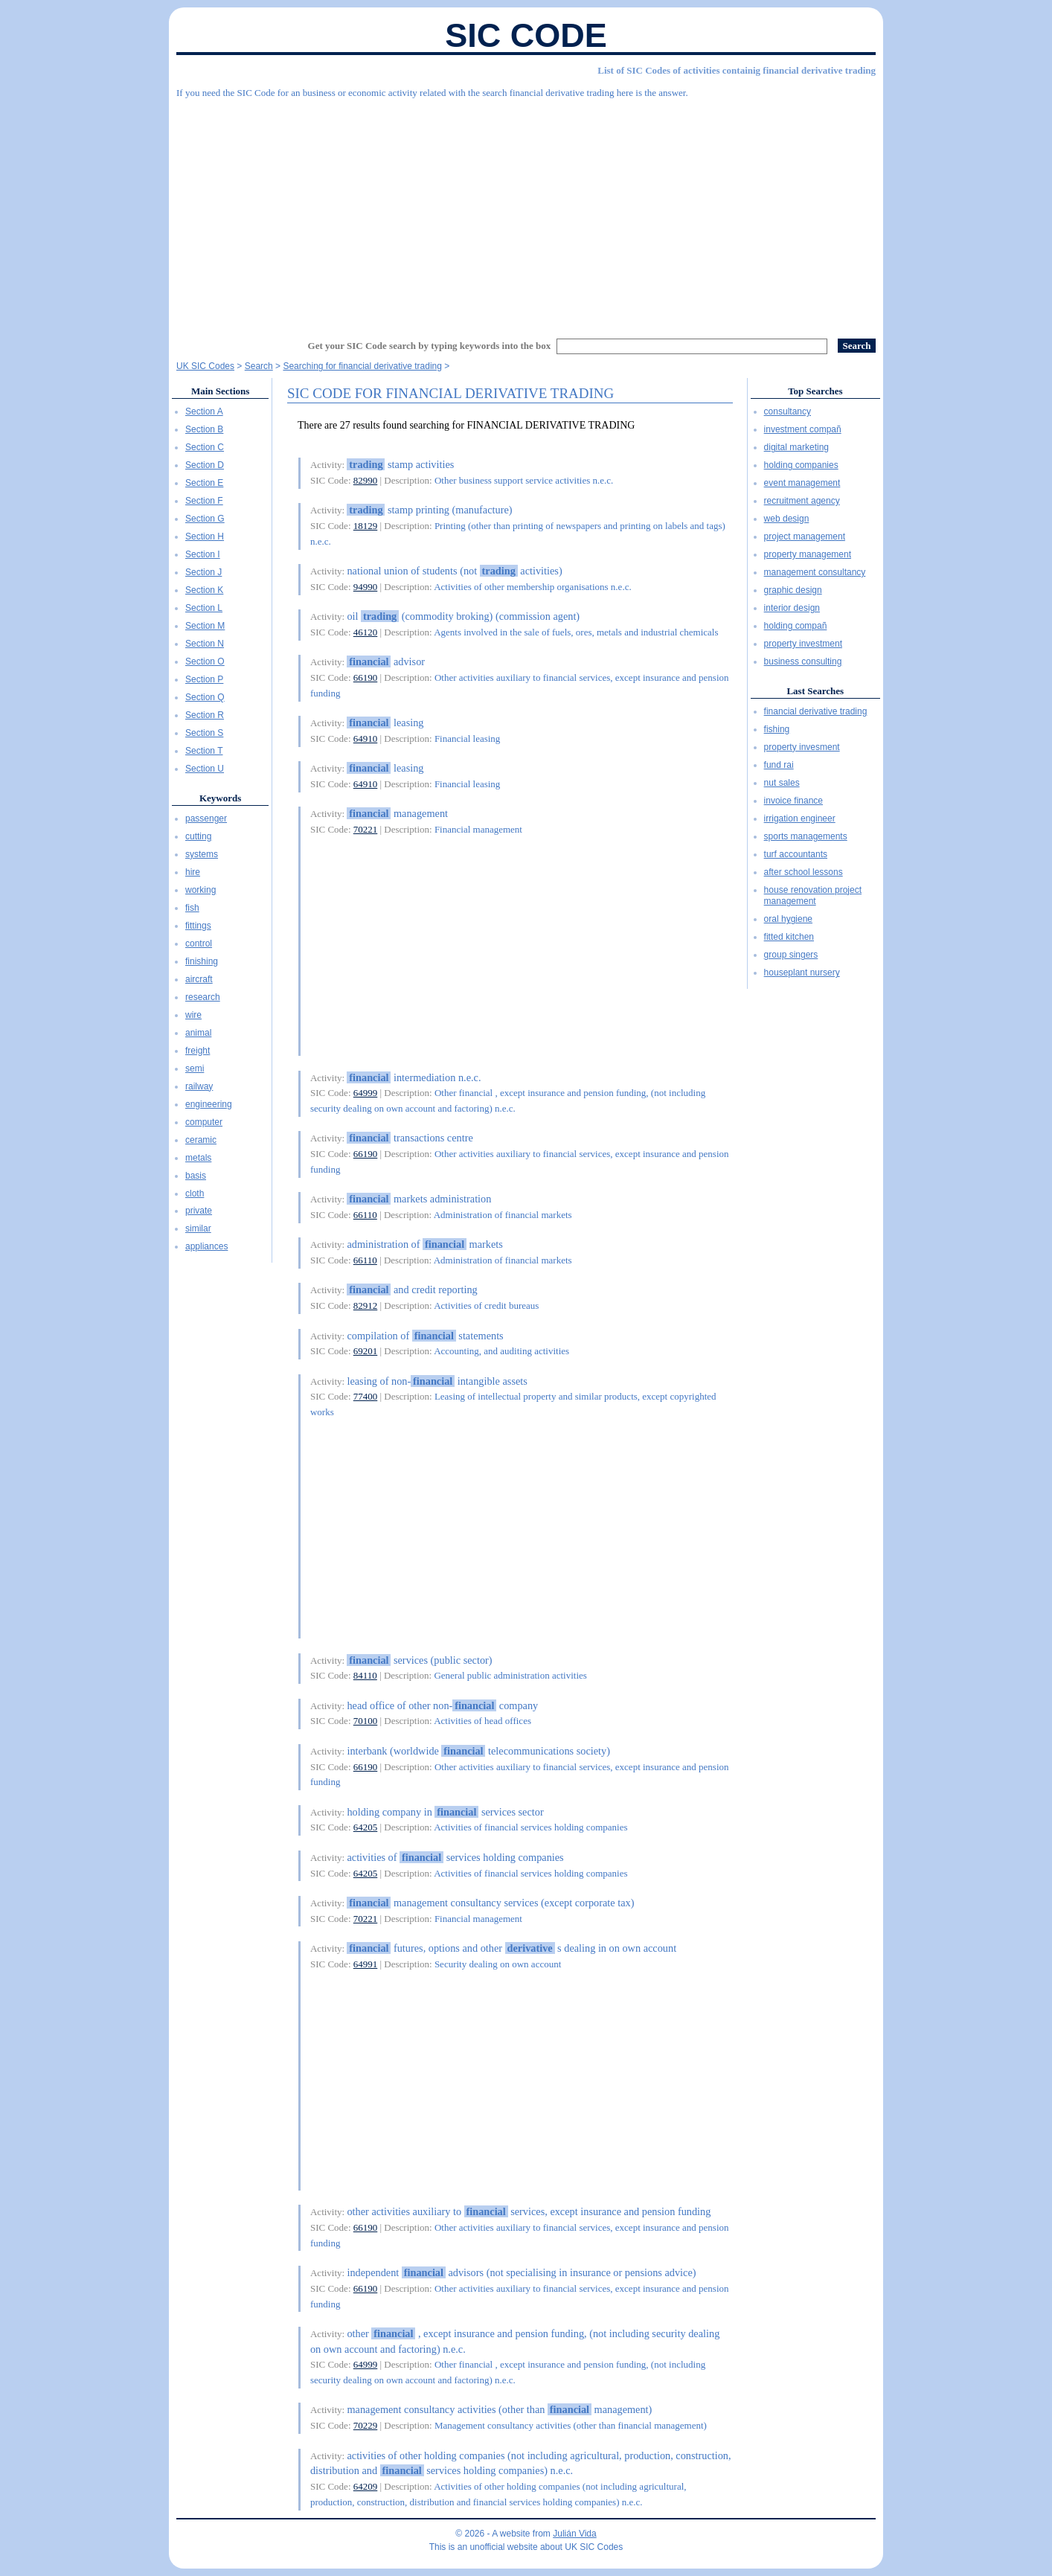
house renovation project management (813, 896)
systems (201, 854)
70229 (365, 2425)
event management (802, 483)
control (198, 943)
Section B (204, 429)
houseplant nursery (802, 972)
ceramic (201, 1140)
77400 (365, 1396)
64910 (365, 738)
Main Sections (220, 391)
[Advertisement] (526, 212)
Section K (204, 590)
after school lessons (803, 872)
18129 (365, 525)
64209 (365, 2486)
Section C (204, 447)
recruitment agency (802, 501)
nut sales (782, 783)
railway (199, 1086)
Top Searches (815, 391)
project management (804, 536)
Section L (203, 608)
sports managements (805, 836)
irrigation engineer (799, 818)
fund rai (779, 765)
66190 (365, 677)
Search (259, 366)
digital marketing (796, 447)
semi (194, 1068)
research (202, 997)
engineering (208, 1104)
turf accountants (795, 854)
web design (786, 518)
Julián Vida (575, 2533)
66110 (365, 1214)
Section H (204, 536)
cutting (198, 836)
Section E (204, 483)
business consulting (803, 661)
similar (198, 1228)
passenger (206, 818)
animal (198, 1033)
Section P (204, 679)
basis (195, 1175)
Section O (205, 661)
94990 (365, 586)
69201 (365, 1350)
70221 (365, 829)
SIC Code (526, 35)
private (198, 1210)
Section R (204, 715)
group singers (791, 954)
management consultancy (815, 572)
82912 (365, 1305)
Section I (202, 554)
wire (193, 1015)
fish (192, 908)
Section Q (205, 697)
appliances (206, 1246)
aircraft (199, 979)
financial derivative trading (815, 711)
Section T (203, 751)
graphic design (793, 590)
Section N (204, 643)
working (200, 890)
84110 (365, 1675)
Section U (204, 768)
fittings (198, 925)
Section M (205, 626)
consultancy (787, 411)
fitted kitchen (789, 937)
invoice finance (793, 800)
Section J (203, 572)
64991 (365, 1964)
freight (197, 1050)
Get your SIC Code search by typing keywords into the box (429, 345)
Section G (205, 518)
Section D (204, 465)
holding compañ (795, 626)
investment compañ (802, 429)
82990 (365, 480)
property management (807, 554)
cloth (194, 1193)
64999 (365, 1092)
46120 (365, 632)
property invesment (802, 747)
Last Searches (815, 690)
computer (203, 1122)
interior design (792, 608)
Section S (204, 733)
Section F (204, 501)
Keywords (220, 798)
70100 (365, 1720)
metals (198, 1158)
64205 (365, 1827)
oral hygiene (788, 919)
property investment (803, 643)
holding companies (801, 465)
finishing (201, 961)
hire (192, 872)
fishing (777, 729)
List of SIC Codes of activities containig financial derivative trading (736, 70)
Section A (204, 411)
